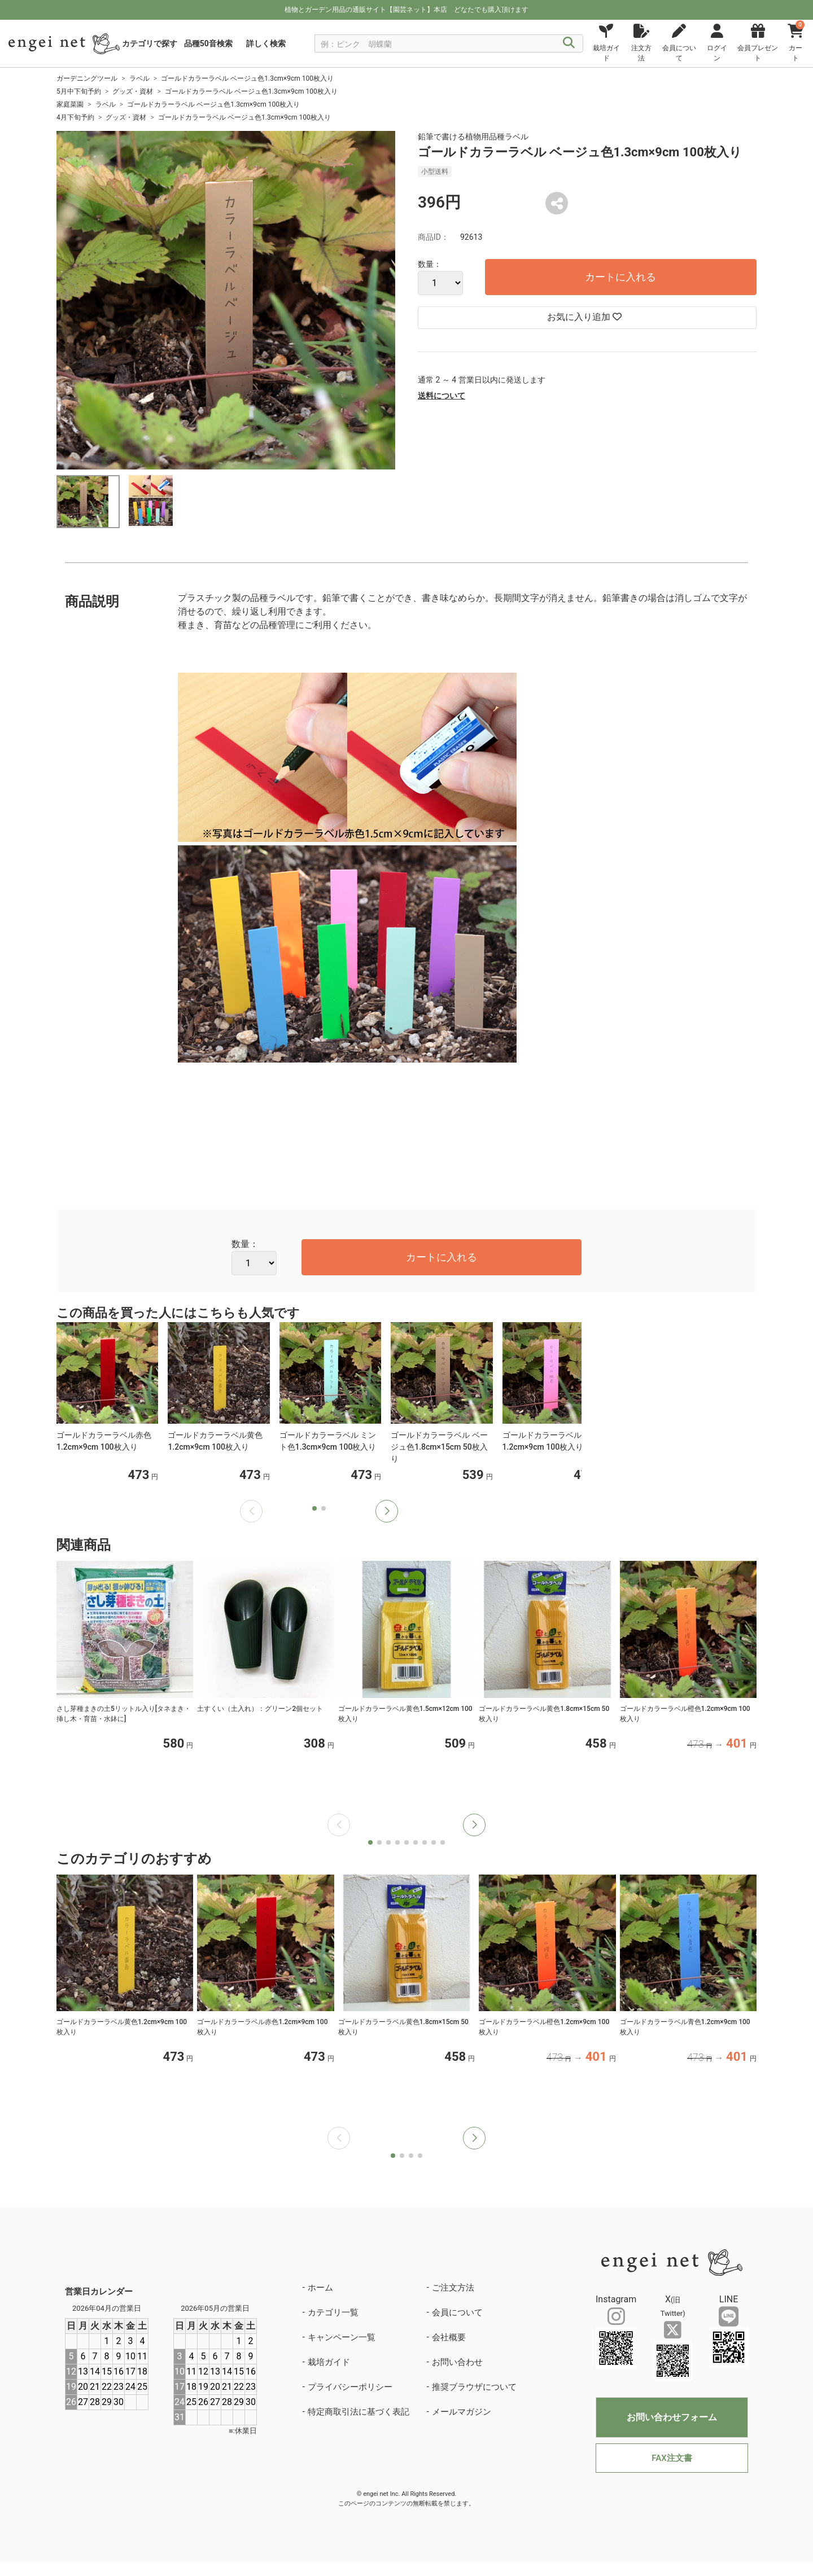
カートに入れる (620, 277)
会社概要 (449, 2337)
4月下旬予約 (75, 117)
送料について (441, 395)
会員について (457, 2312)
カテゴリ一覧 (333, 2312)
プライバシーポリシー (350, 2387)
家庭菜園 (70, 104)
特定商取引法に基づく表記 (358, 2412)
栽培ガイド (329, 2362)
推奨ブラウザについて (474, 2387)
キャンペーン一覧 (341, 2337)
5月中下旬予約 (78, 91)
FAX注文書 (672, 2458)
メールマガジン (461, 2412)
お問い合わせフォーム (672, 2417)
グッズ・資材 (132, 91)
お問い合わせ (457, 2362)
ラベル (139, 78)
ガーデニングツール (86, 78)
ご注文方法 (453, 2288)
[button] (386, 1511)
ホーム (320, 2288)
